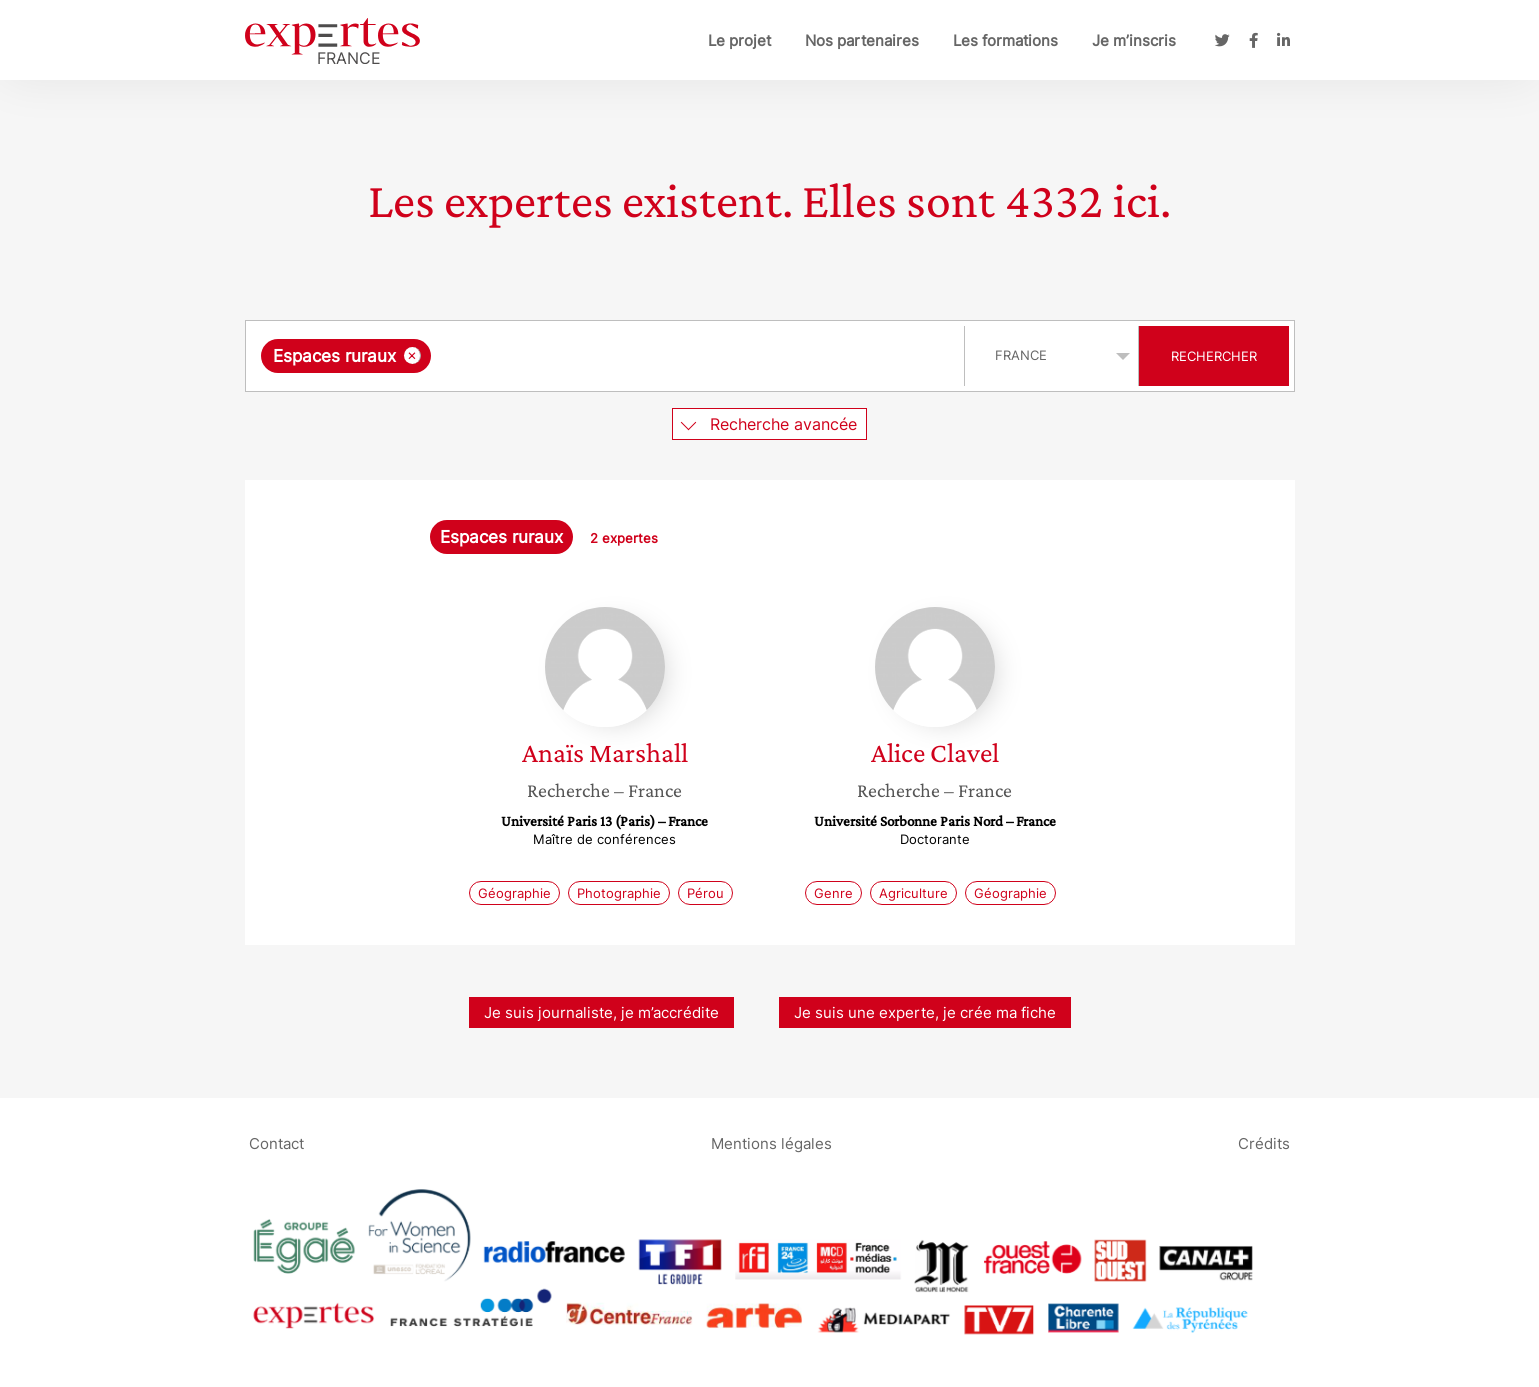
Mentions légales (771, 1142)
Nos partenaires (862, 40)
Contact (276, 1142)
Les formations (1005, 40)
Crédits (1264, 1142)
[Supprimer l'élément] (412, 355)
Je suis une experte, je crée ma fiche (925, 1012)
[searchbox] (642, 356)
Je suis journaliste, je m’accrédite (601, 1012)
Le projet (739, 40)
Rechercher (1214, 356)
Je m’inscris (1134, 40)
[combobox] (607, 356)
